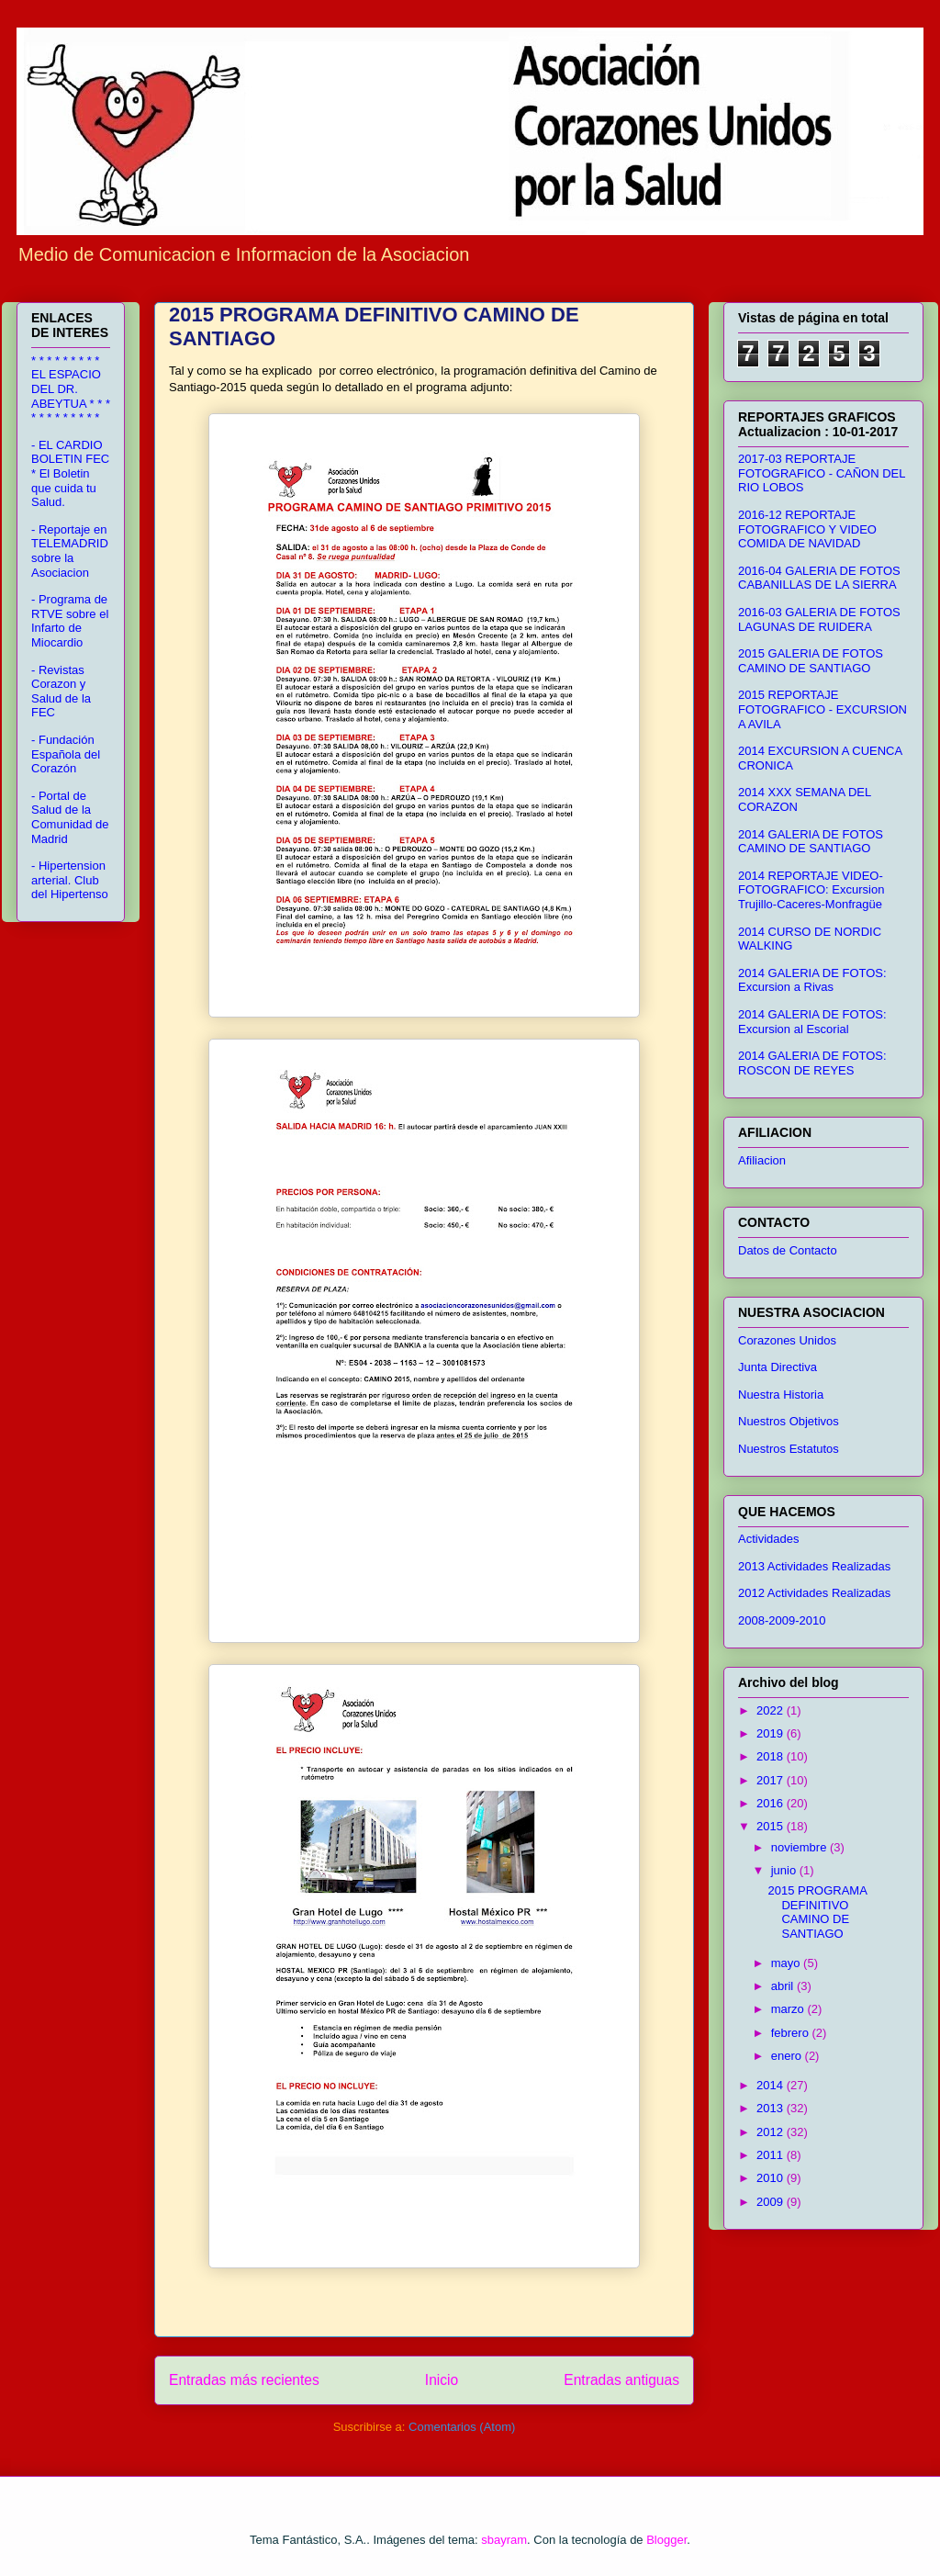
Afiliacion (762, 1160)
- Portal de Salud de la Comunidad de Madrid (70, 817)
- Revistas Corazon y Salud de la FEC (61, 691)
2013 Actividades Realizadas (814, 1566)
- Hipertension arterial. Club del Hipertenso (69, 880)
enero (788, 2056)
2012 (771, 2132)
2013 (771, 2108)
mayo (787, 1963)
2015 (771, 1826)
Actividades (768, 1539)
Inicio (441, 2380)
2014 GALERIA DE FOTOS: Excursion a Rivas (812, 980)
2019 (771, 1733)
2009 (771, 2202)
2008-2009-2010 (781, 1620)
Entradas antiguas (621, 2380)
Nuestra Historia (780, 1394)
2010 (771, 2178)
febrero (791, 2033)
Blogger (666, 2540)
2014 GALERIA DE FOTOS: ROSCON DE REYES (812, 1063)
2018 (771, 1756)
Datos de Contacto (787, 1250)
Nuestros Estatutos (788, 1449)
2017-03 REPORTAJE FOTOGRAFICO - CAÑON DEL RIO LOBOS (821, 473)
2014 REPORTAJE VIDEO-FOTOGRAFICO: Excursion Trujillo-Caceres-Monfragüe (811, 890)
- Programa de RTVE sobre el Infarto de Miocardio (69, 620)
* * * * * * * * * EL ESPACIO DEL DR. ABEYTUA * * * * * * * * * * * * (70, 389)
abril (784, 1986)
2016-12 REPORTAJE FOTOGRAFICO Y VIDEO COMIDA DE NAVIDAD (807, 529)
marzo (789, 2009)
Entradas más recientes (244, 2380)
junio (785, 1870)
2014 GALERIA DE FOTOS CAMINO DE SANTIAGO (810, 841)
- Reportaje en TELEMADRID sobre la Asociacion (69, 551)
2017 (771, 1780)
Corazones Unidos (787, 1340)
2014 (771, 2085)
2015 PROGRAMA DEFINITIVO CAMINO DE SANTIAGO (817, 1912)
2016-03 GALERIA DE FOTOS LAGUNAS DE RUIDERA (819, 619)
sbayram (504, 2540)
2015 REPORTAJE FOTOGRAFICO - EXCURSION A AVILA (822, 709)
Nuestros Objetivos (788, 1421)
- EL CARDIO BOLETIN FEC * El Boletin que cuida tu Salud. (70, 473)
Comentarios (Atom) (461, 2427)
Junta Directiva (777, 1367)
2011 (771, 2155)
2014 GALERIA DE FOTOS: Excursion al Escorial (812, 1021)
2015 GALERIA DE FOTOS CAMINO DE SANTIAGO (810, 661)
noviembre (800, 1847)
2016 (771, 1803)
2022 (771, 1710)
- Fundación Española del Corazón (65, 754)
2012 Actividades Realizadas (814, 1593)
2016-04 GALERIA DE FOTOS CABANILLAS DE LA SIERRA (819, 578)
